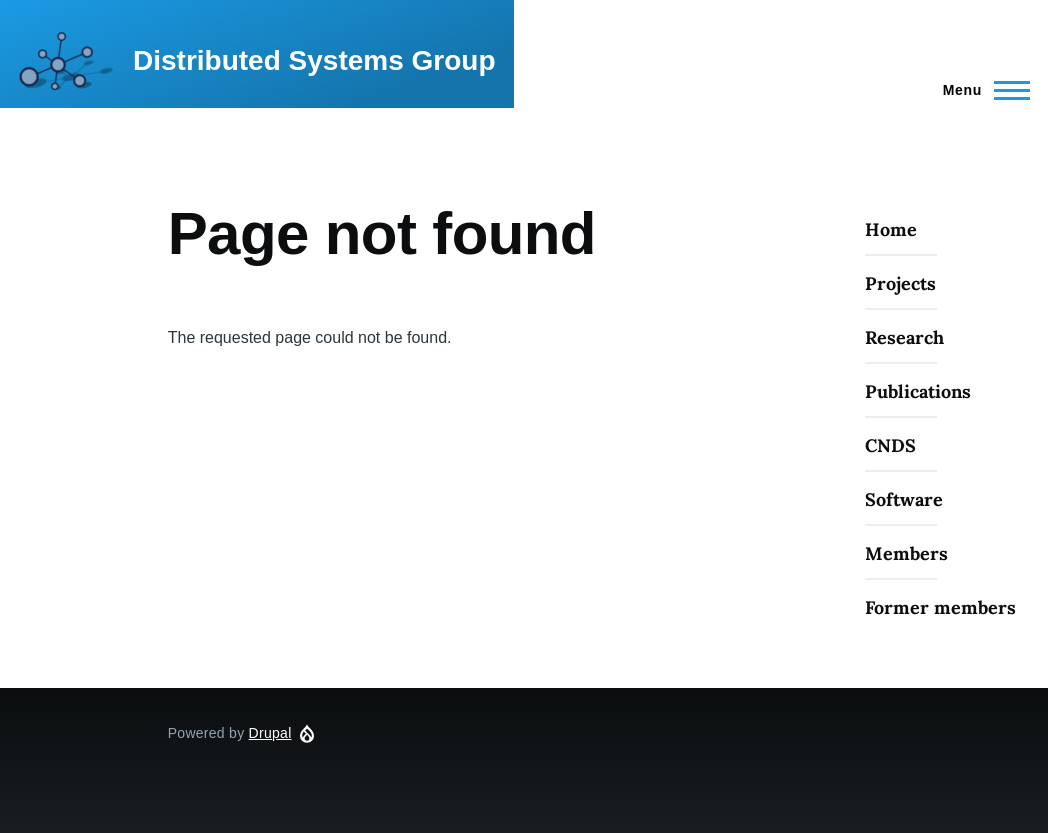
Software (904, 499)
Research (904, 337)
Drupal (270, 733)
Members (906, 553)
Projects (900, 283)
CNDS (890, 445)
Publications (918, 391)
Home (891, 229)
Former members (940, 607)
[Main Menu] (980, 90)
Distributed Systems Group (314, 60)
